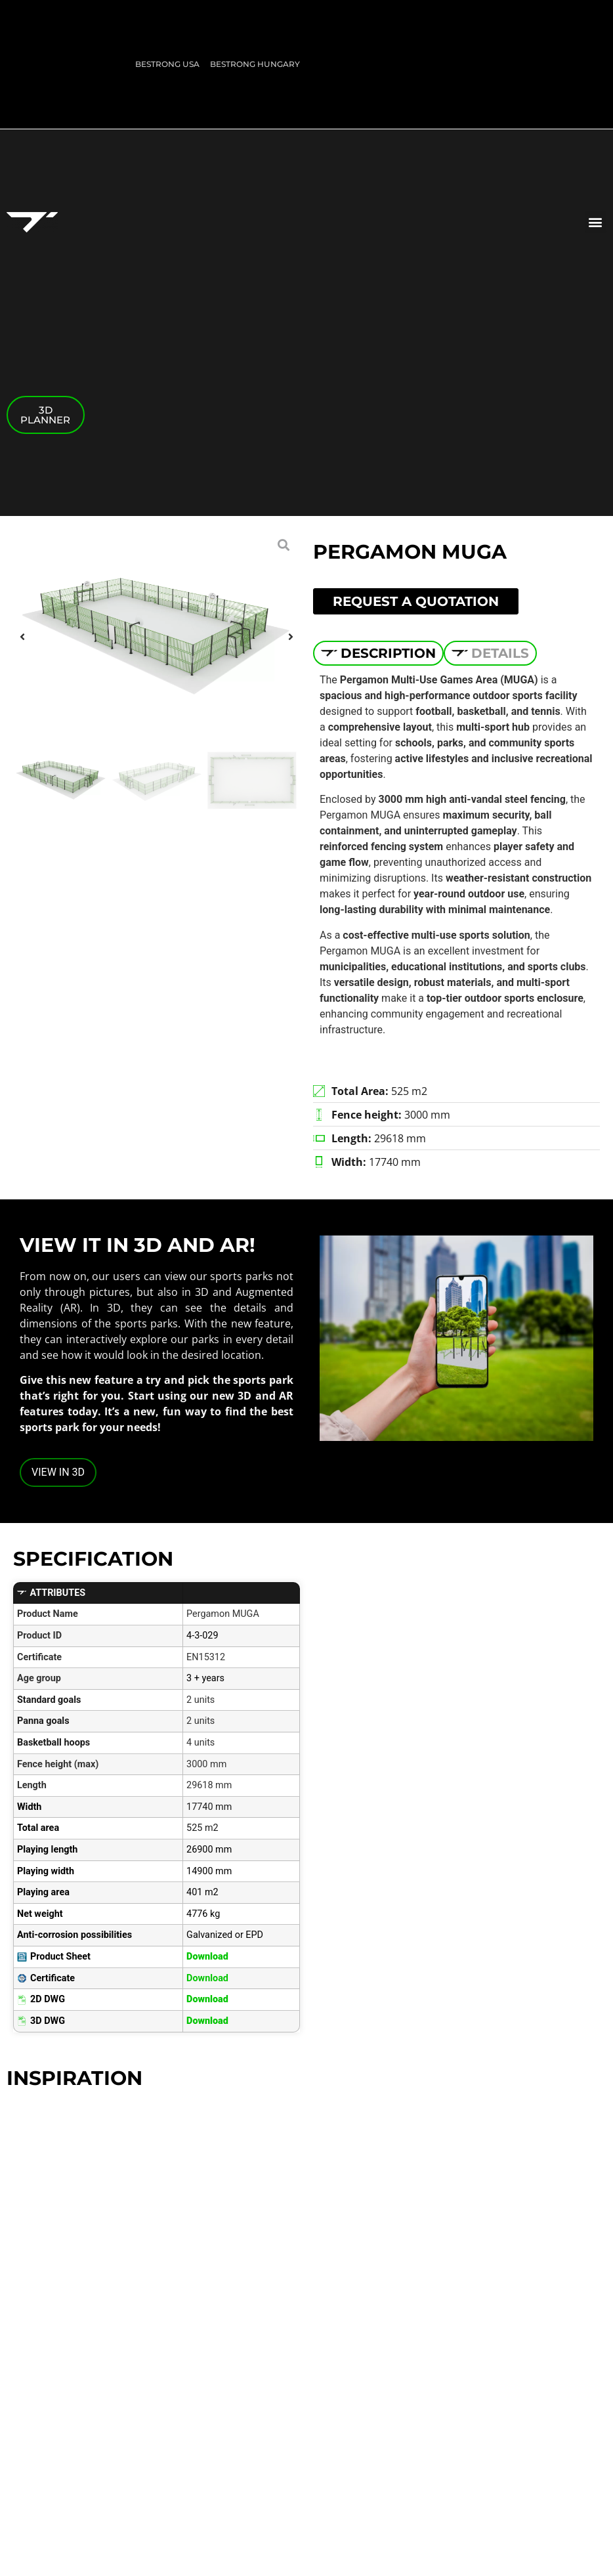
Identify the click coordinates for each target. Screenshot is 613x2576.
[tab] (378, 653)
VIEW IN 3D (58, 1472)
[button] (595, 222)
